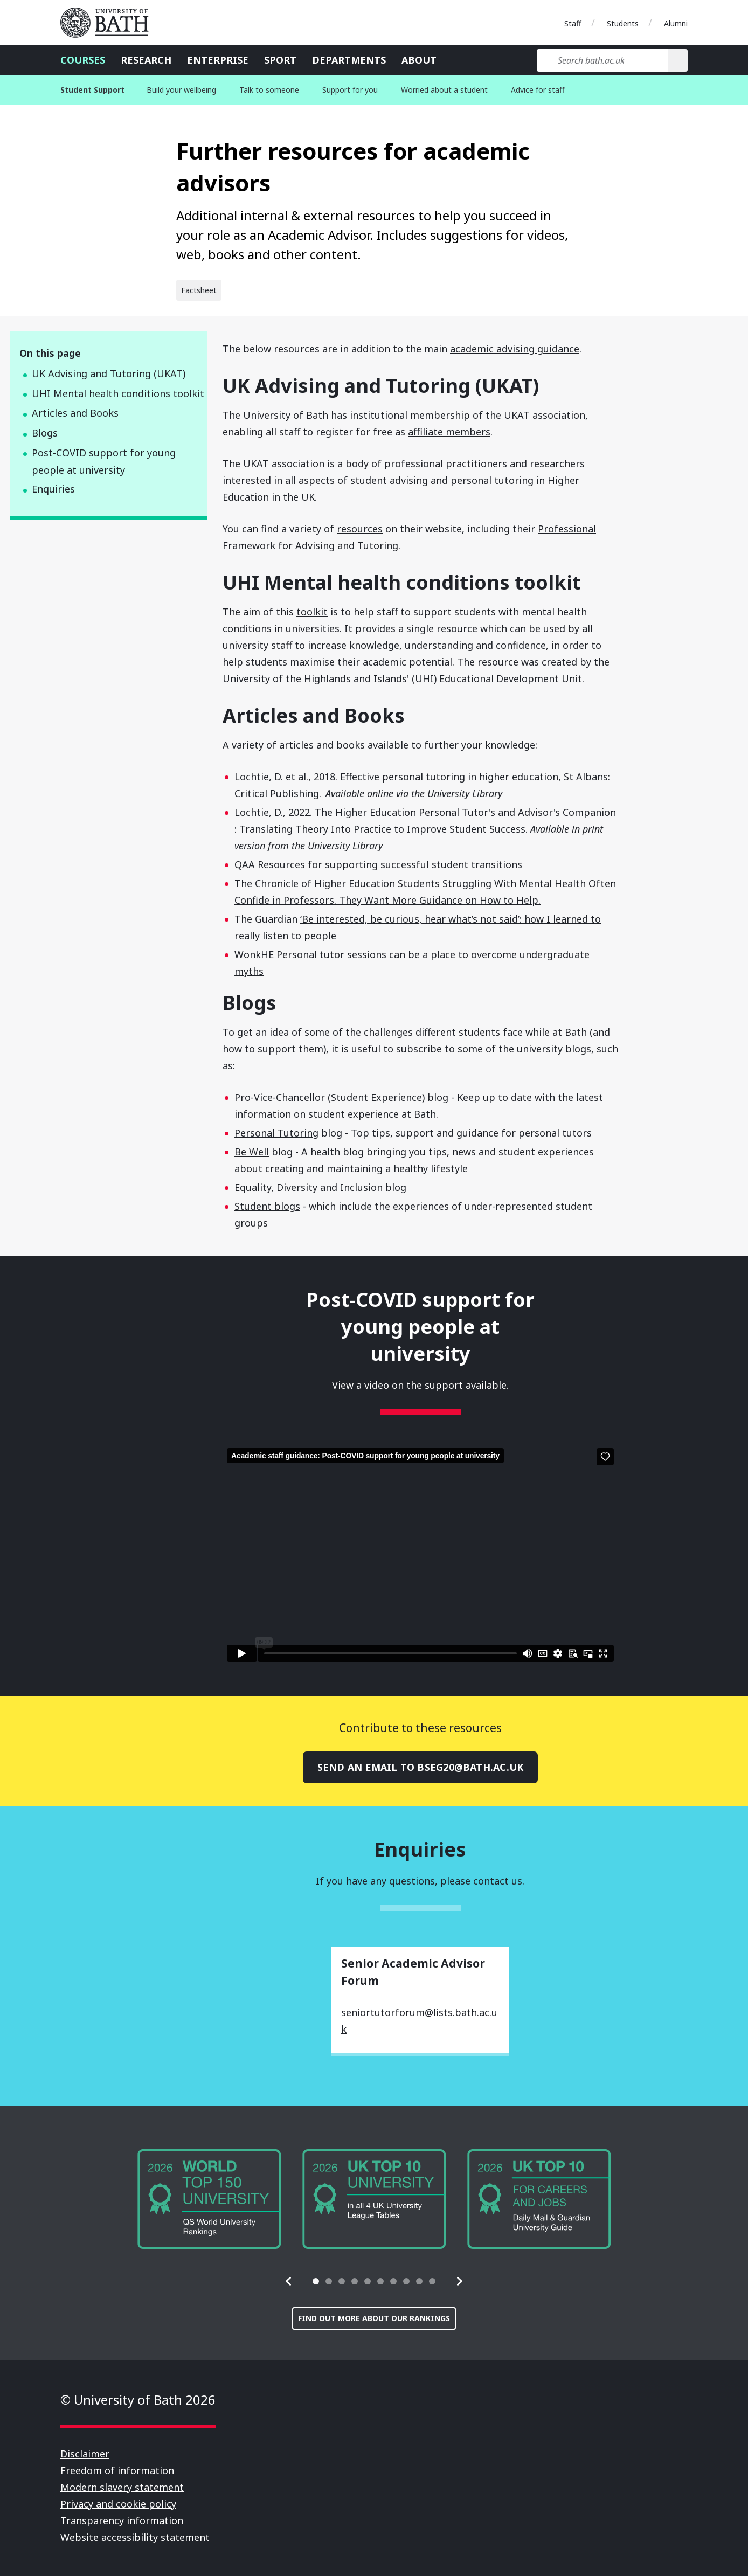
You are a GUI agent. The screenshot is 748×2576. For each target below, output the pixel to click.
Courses (82, 59)
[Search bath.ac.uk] (602, 60)
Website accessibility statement (135, 2537)
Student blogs (267, 1206)
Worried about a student (444, 90)
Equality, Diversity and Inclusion (308, 1187)
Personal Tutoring (276, 1132)
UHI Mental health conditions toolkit (118, 393)
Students (623, 23)
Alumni (676, 23)
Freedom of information (117, 2470)
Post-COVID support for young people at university (104, 461)
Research (146, 59)
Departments (349, 59)
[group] (209, 2199)
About (419, 59)
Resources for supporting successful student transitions (390, 864)
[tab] (316, 2281)
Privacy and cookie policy (118, 2503)
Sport (280, 59)
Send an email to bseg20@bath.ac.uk (420, 1767)
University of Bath (108, 23)
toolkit (312, 611)
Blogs (45, 432)
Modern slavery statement (122, 2487)
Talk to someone (269, 90)
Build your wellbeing (181, 90)
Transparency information (121, 2520)
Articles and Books (75, 412)
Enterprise (217, 59)
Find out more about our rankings (374, 2318)
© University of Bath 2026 (138, 2399)
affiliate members (449, 431)
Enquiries (53, 488)
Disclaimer (84, 2453)
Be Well (251, 1151)
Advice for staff (538, 90)
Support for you (350, 90)
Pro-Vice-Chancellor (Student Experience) (329, 1097)
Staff (572, 23)
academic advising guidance (514, 348)
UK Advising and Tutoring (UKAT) (108, 373)
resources (360, 528)
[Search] (678, 60)
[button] (289, 2281)
